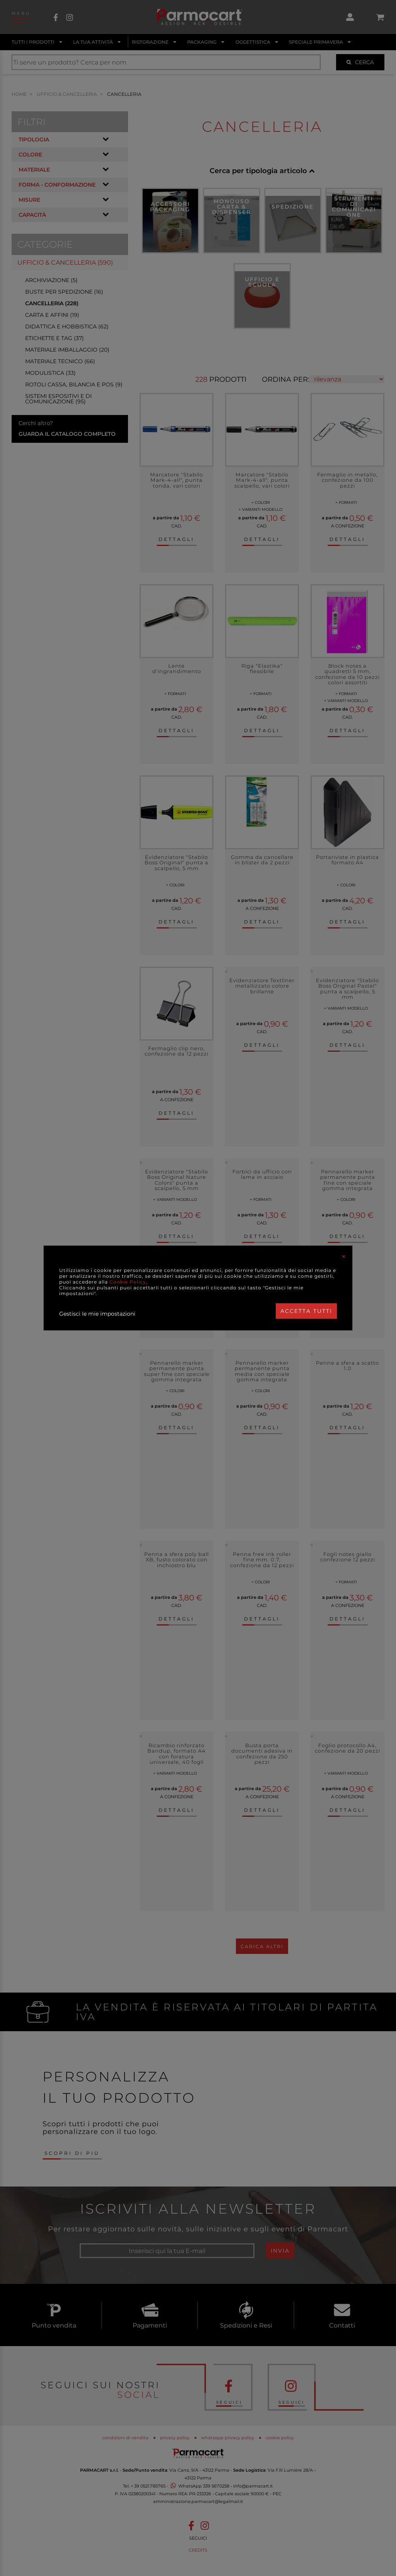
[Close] (343, 1256)
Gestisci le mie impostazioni (97, 1313)
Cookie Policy (127, 1282)
